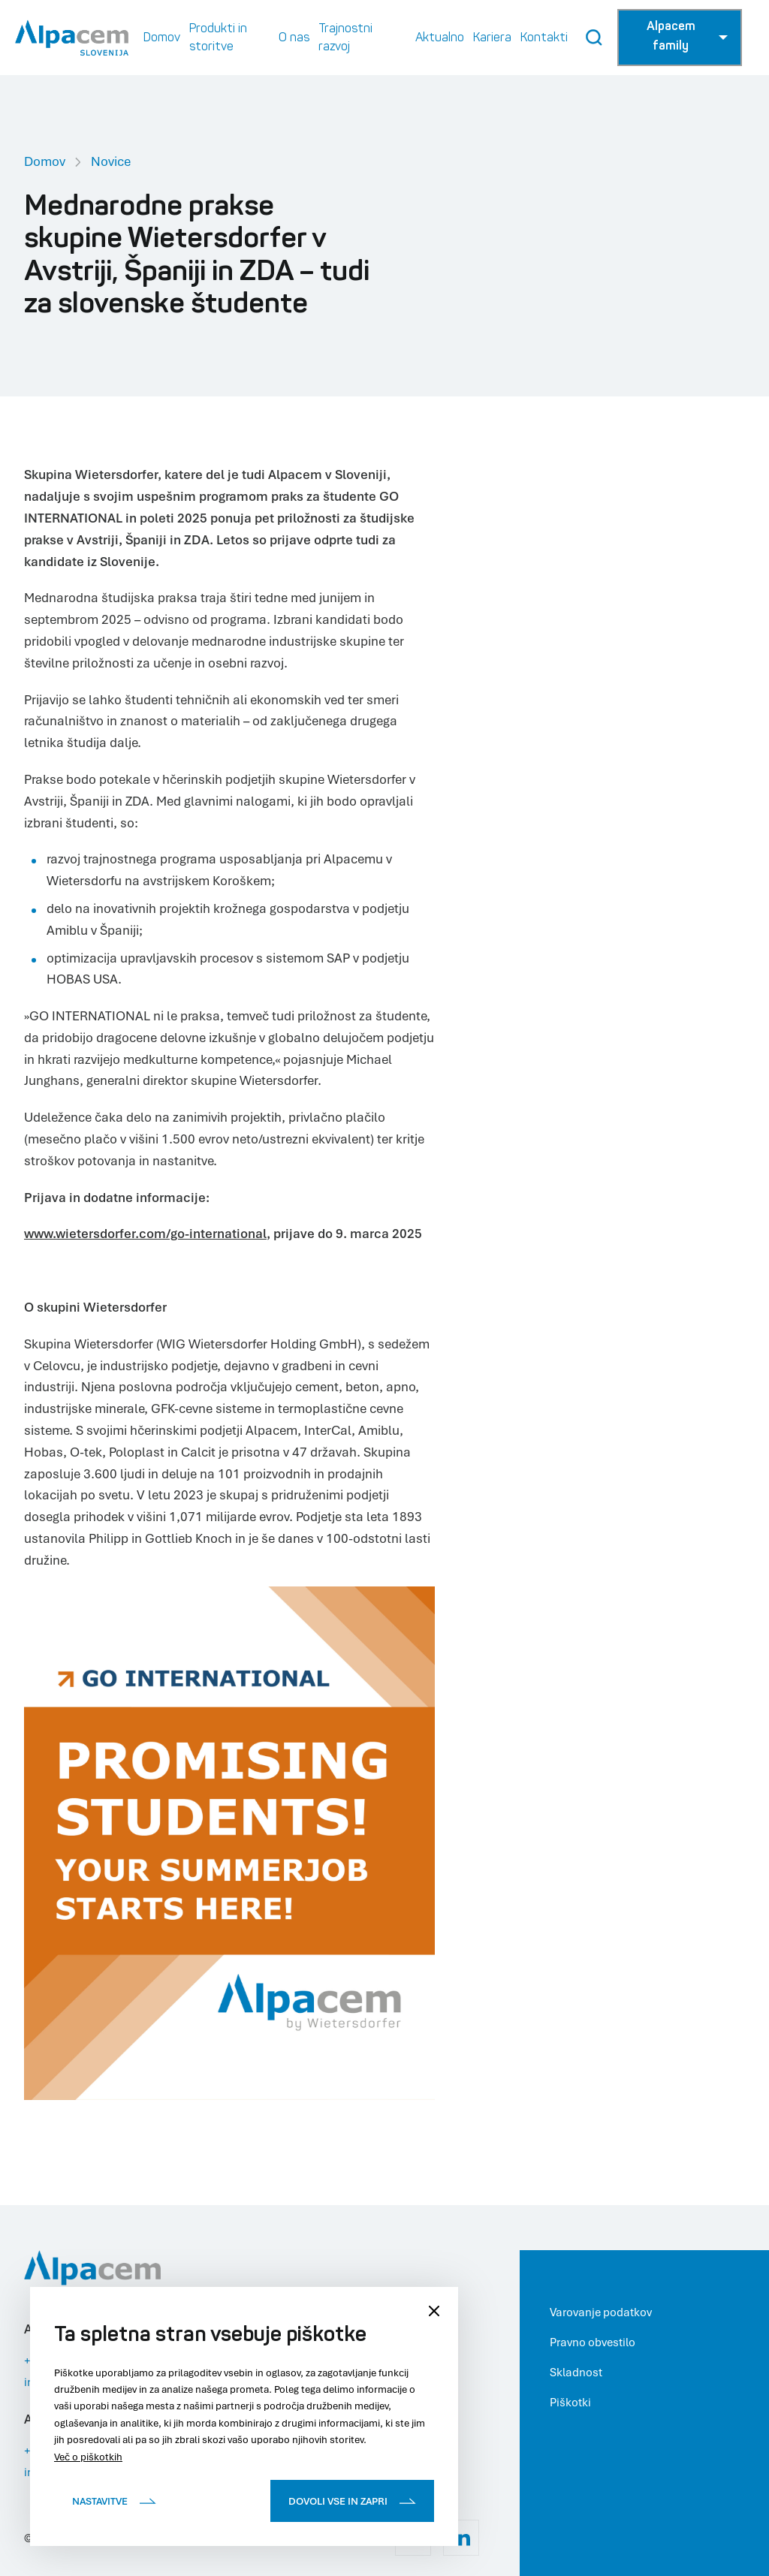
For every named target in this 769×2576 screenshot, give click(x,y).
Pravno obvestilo (592, 2341)
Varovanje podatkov (601, 2311)
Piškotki (570, 2401)
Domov (44, 161)
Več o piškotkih (88, 2456)
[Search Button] (594, 37)
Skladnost (576, 2371)
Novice (111, 161)
